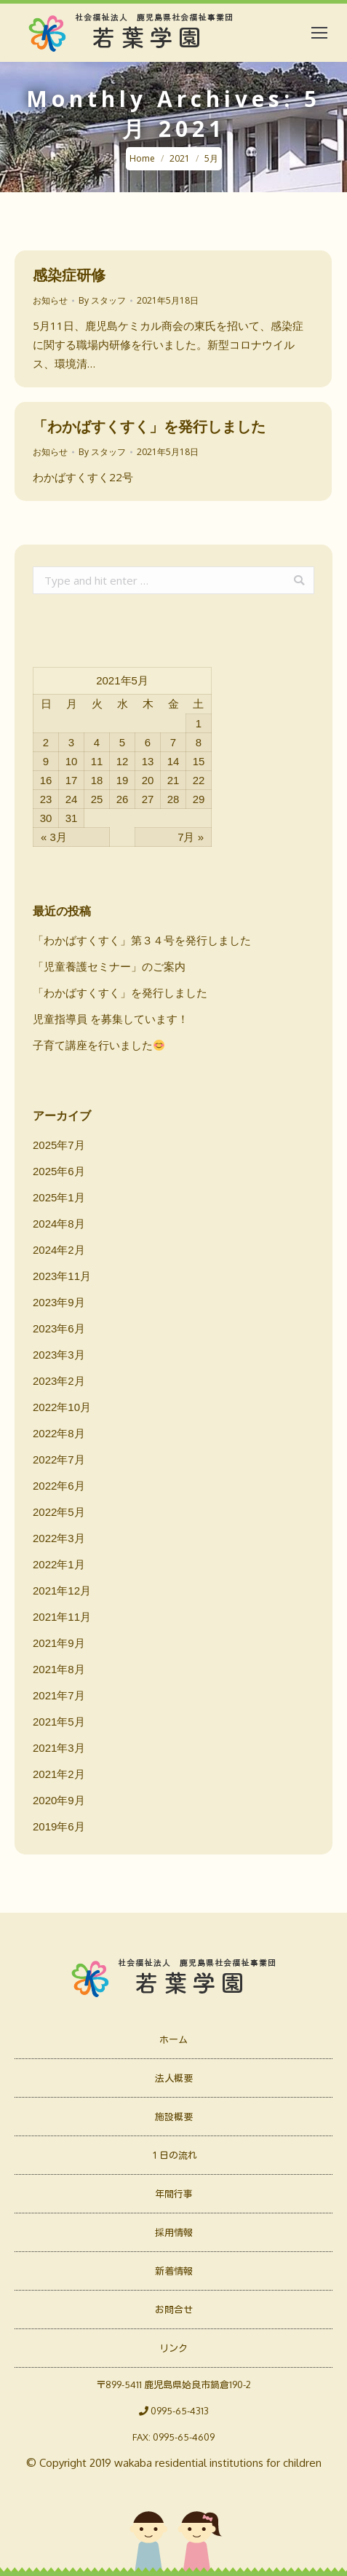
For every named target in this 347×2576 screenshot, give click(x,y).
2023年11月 (62, 1276)
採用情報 (174, 2232)
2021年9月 (59, 1643)
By (102, 300)
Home (142, 158)
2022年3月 (59, 1538)
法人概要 (174, 2078)
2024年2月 (59, 1250)
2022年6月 (59, 1485)
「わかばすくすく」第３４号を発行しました (142, 940)
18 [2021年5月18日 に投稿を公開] (97, 780)
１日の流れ (173, 2155)
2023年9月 (59, 1302)
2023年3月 (59, 1354)
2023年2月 (59, 1381)
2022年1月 (59, 1564)
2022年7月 (59, 1459)
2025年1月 (59, 1197)
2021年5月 (59, 1721)
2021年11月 (62, 1617)
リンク (173, 2348)
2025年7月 (59, 1145)
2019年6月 (59, 1826)
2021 (179, 158)
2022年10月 (62, 1407)
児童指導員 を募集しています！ (110, 1019)
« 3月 (54, 837)
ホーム (173, 2039)
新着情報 (174, 2271)
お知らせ (50, 300)
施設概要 (174, 2116)
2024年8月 (59, 1223)
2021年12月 (62, 1590)
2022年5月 (59, 1512)
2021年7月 (59, 1695)
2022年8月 (59, 1433)
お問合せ (174, 2309)
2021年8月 (59, 1669)
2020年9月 (59, 1800)
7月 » (191, 837)
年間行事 (174, 2194)
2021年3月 (59, 1748)
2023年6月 (59, 1328)
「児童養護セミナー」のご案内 (109, 966)
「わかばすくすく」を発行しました (149, 426)
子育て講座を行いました (98, 1045)
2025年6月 (59, 1171)
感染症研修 (69, 275)
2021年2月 (59, 1774)
